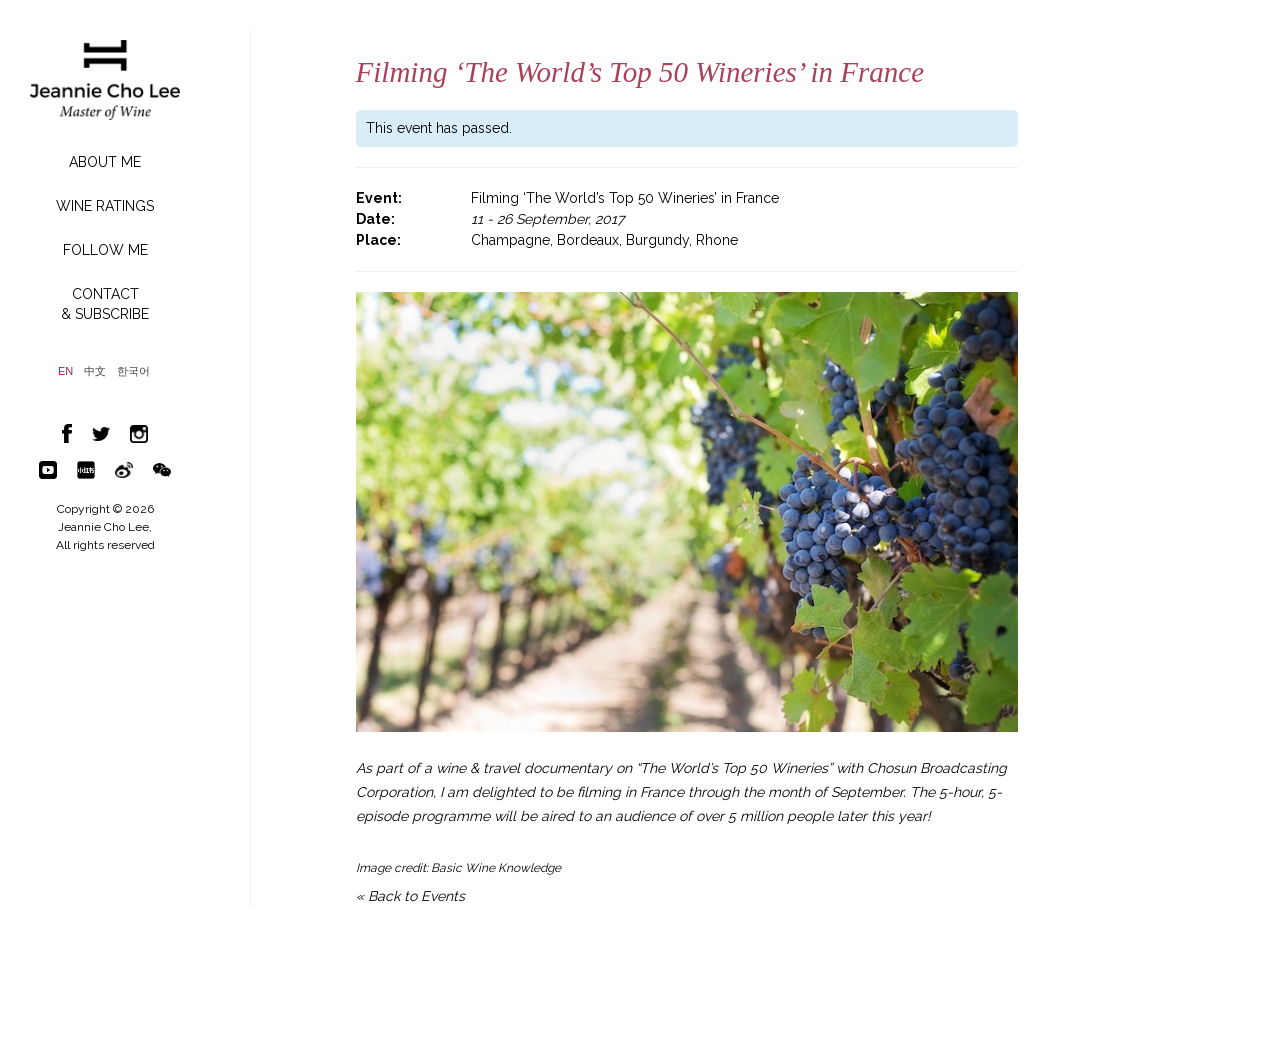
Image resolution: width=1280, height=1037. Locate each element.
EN (65, 371)
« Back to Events (410, 896)
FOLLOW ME (105, 250)
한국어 (133, 371)
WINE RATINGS (105, 206)
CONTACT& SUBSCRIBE (105, 304)
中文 (95, 371)
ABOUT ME (105, 162)
